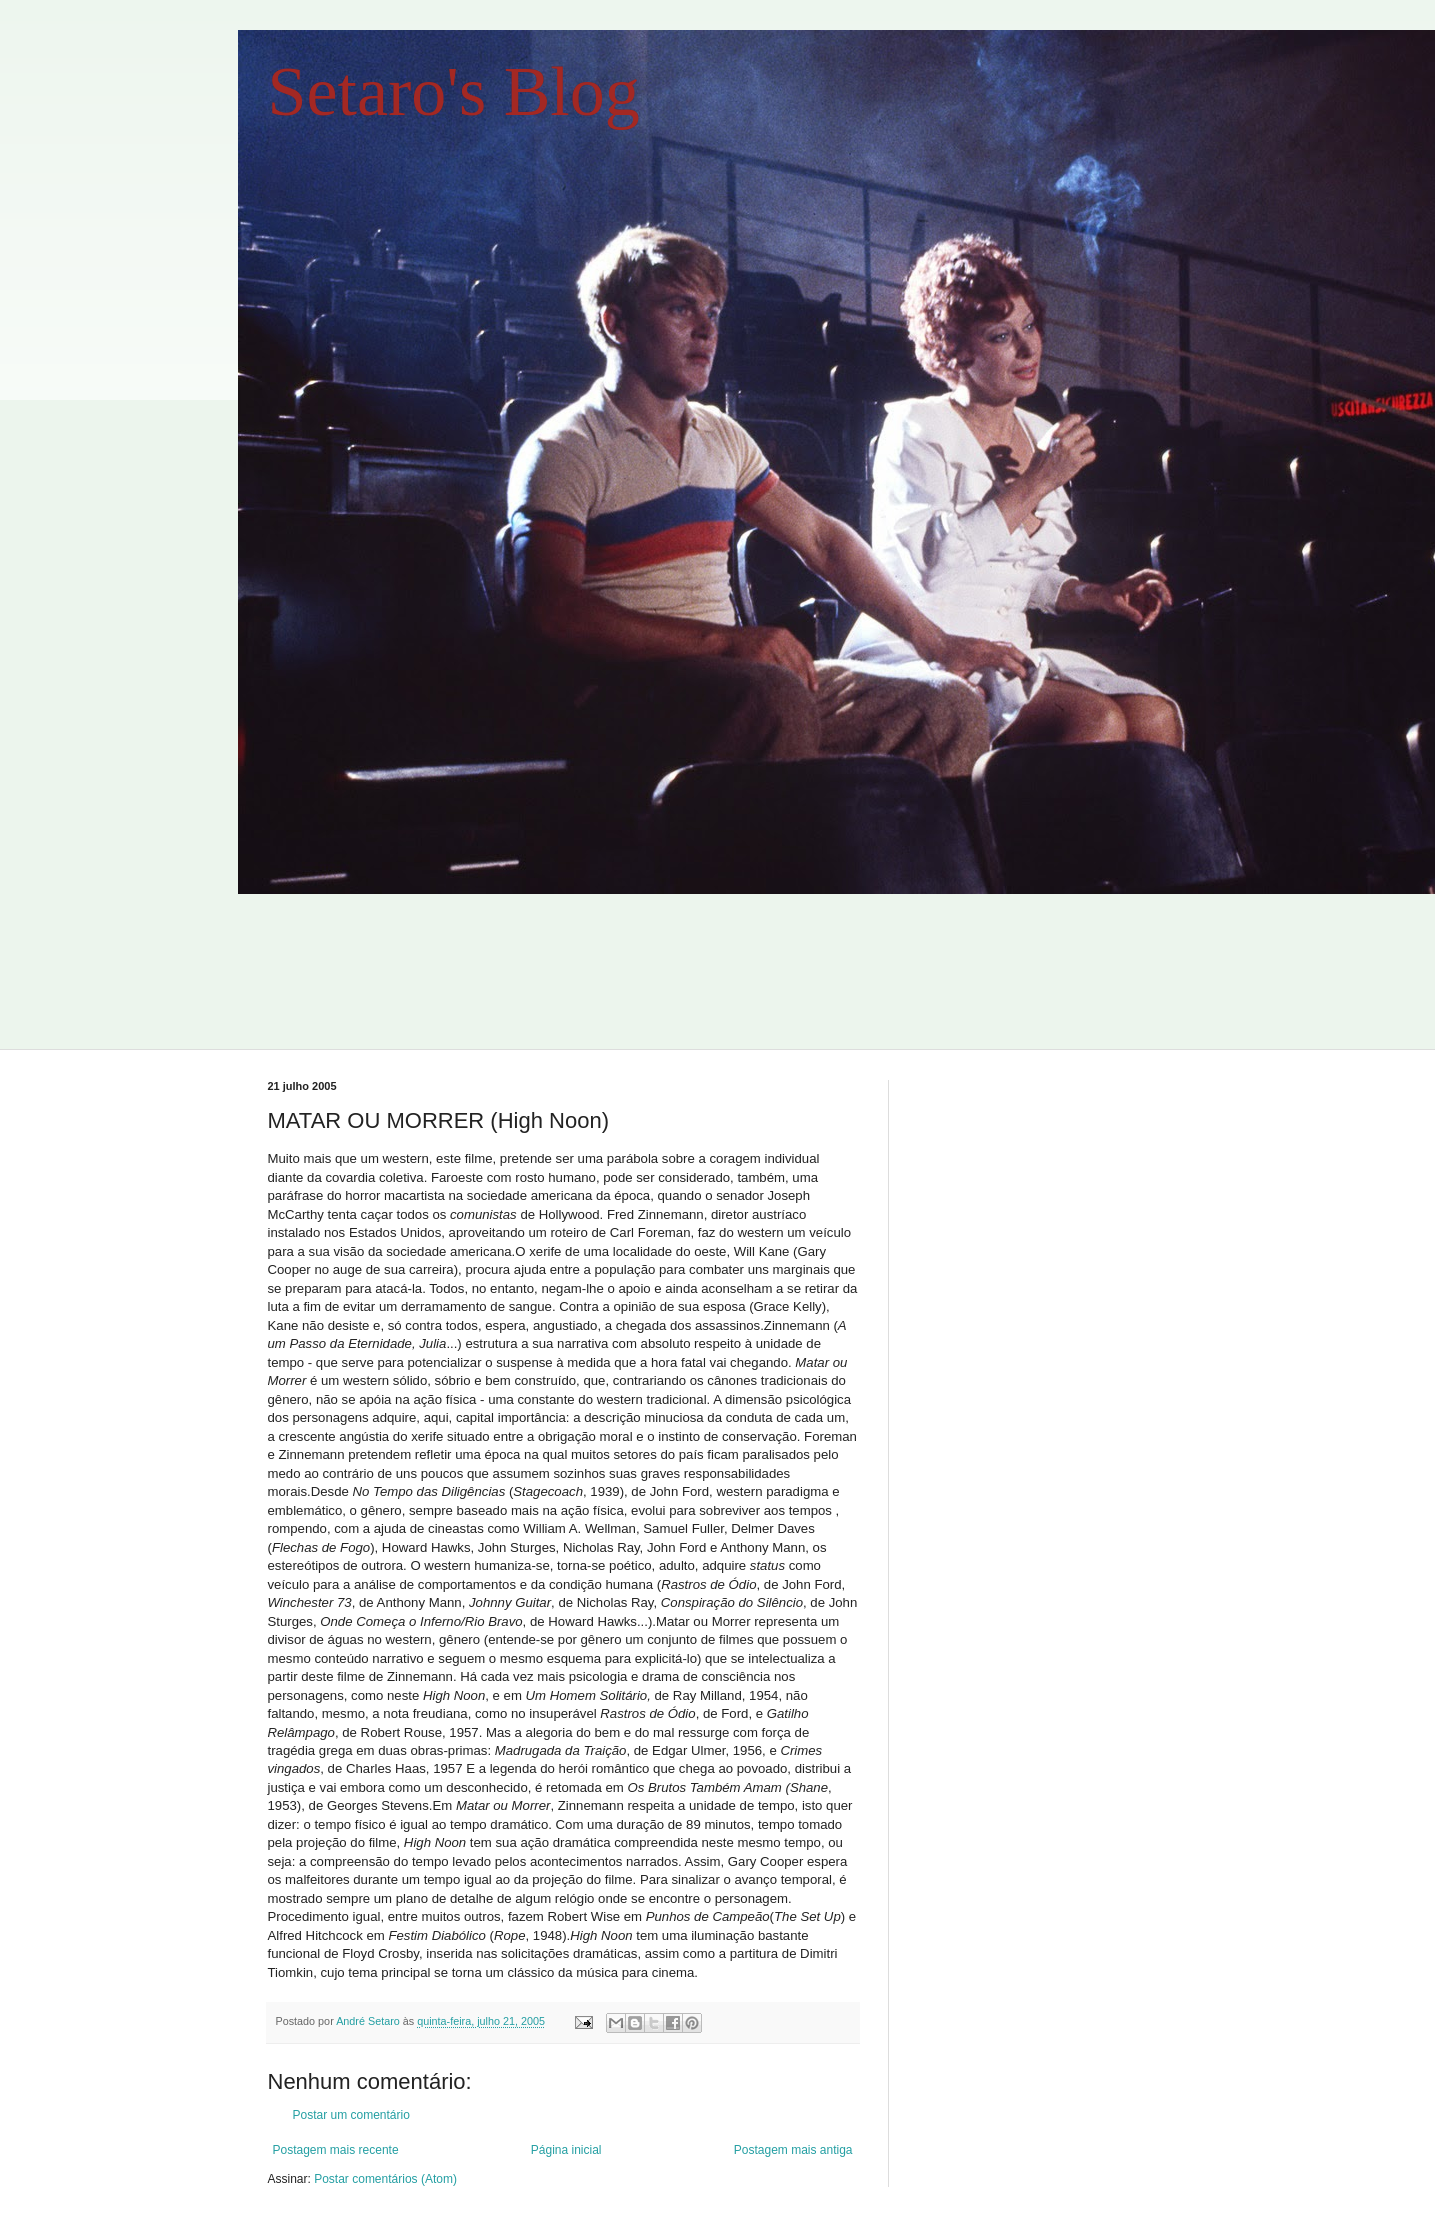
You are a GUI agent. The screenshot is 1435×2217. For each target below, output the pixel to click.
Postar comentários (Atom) (385, 2179)
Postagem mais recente (336, 2150)
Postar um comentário (351, 2115)
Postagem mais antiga (793, 2150)
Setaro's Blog (454, 91)
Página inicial (566, 2150)
